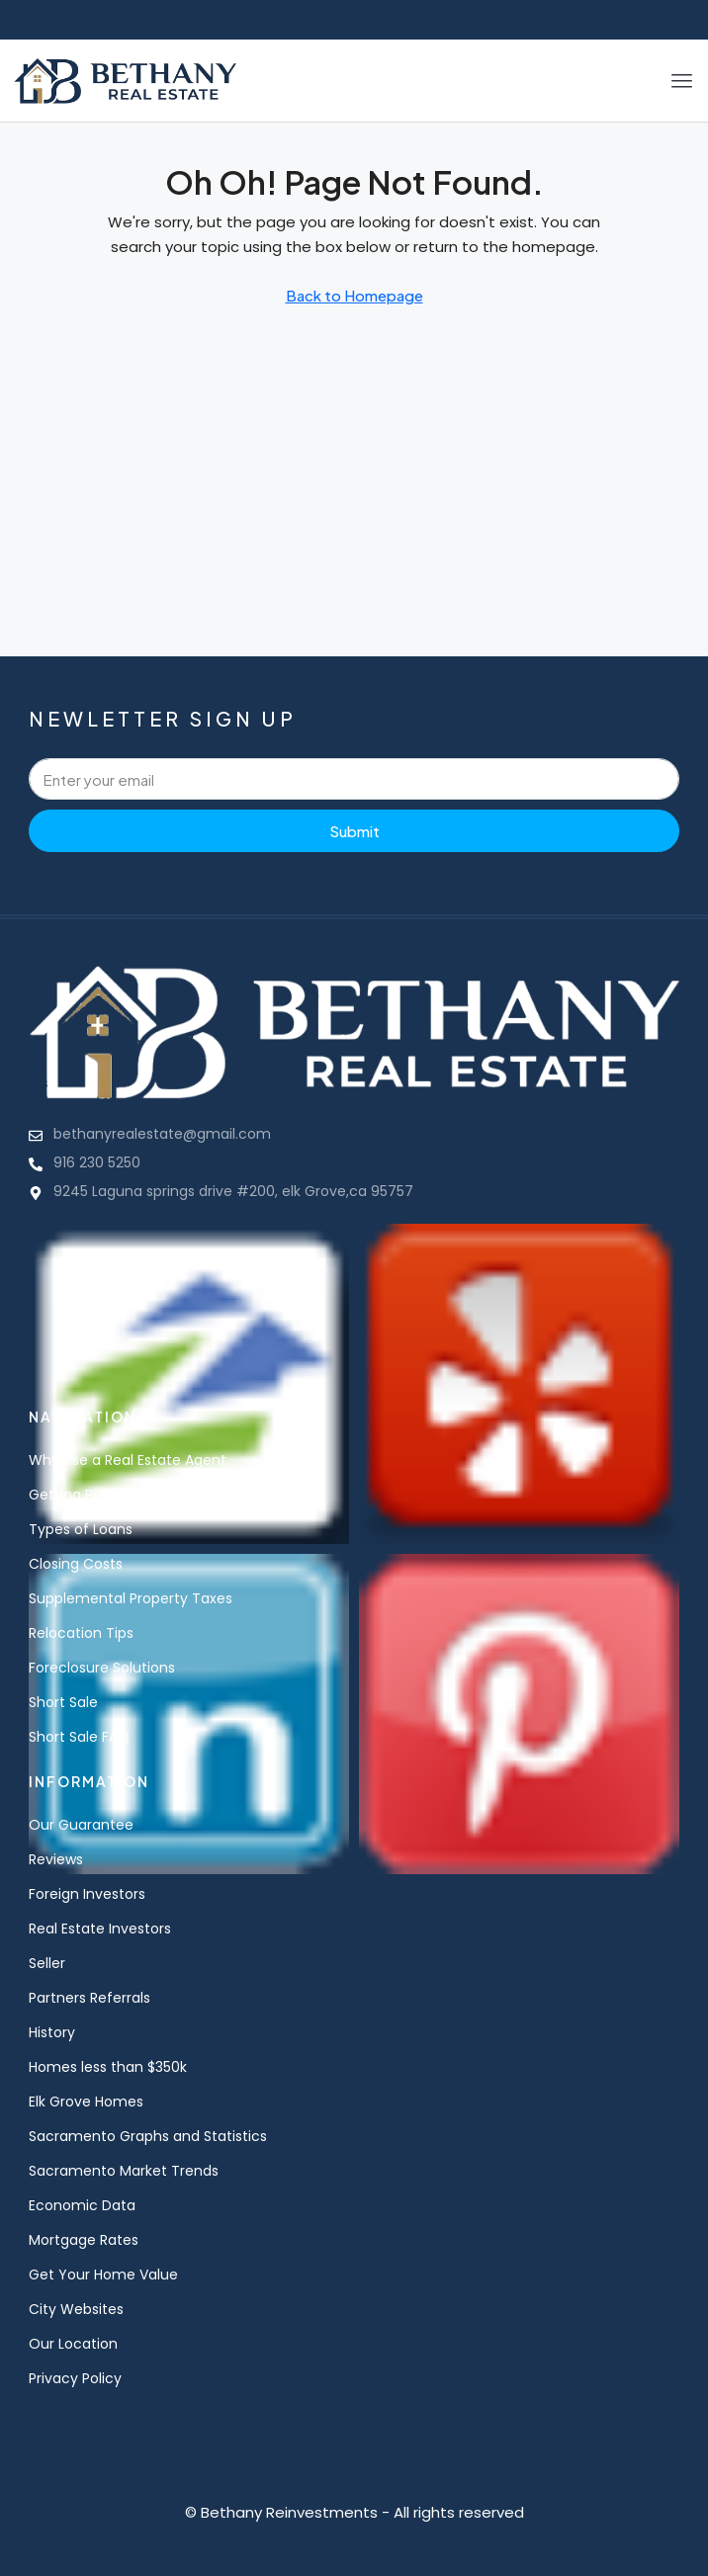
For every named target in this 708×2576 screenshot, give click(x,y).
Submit (354, 830)
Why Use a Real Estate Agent (127, 1460)
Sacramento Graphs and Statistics (148, 2136)
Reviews (56, 1859)
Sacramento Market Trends (124, 2171)
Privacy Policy (75, 2378)
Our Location (73, 2344)
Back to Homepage (354, 295)
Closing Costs (76, 1564)
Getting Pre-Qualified (103, 1494)
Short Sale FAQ (79, 1737)
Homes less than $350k (108, 2067)
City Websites (76, 2309)
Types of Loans (81, 1529)
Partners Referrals (89, 1998)
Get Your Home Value (103, 2274)
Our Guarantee (81, 1825)
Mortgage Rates (83, 2240)
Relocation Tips (81, 1633)
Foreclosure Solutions (102, 1667)
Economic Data (82, 2205)
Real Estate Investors (100, 1928)
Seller (47, 1963)
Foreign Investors (87, 1894)
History (52, 2032)
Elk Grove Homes (86, 2101)
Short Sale (63, 1702)
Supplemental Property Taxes (130, 1598)
